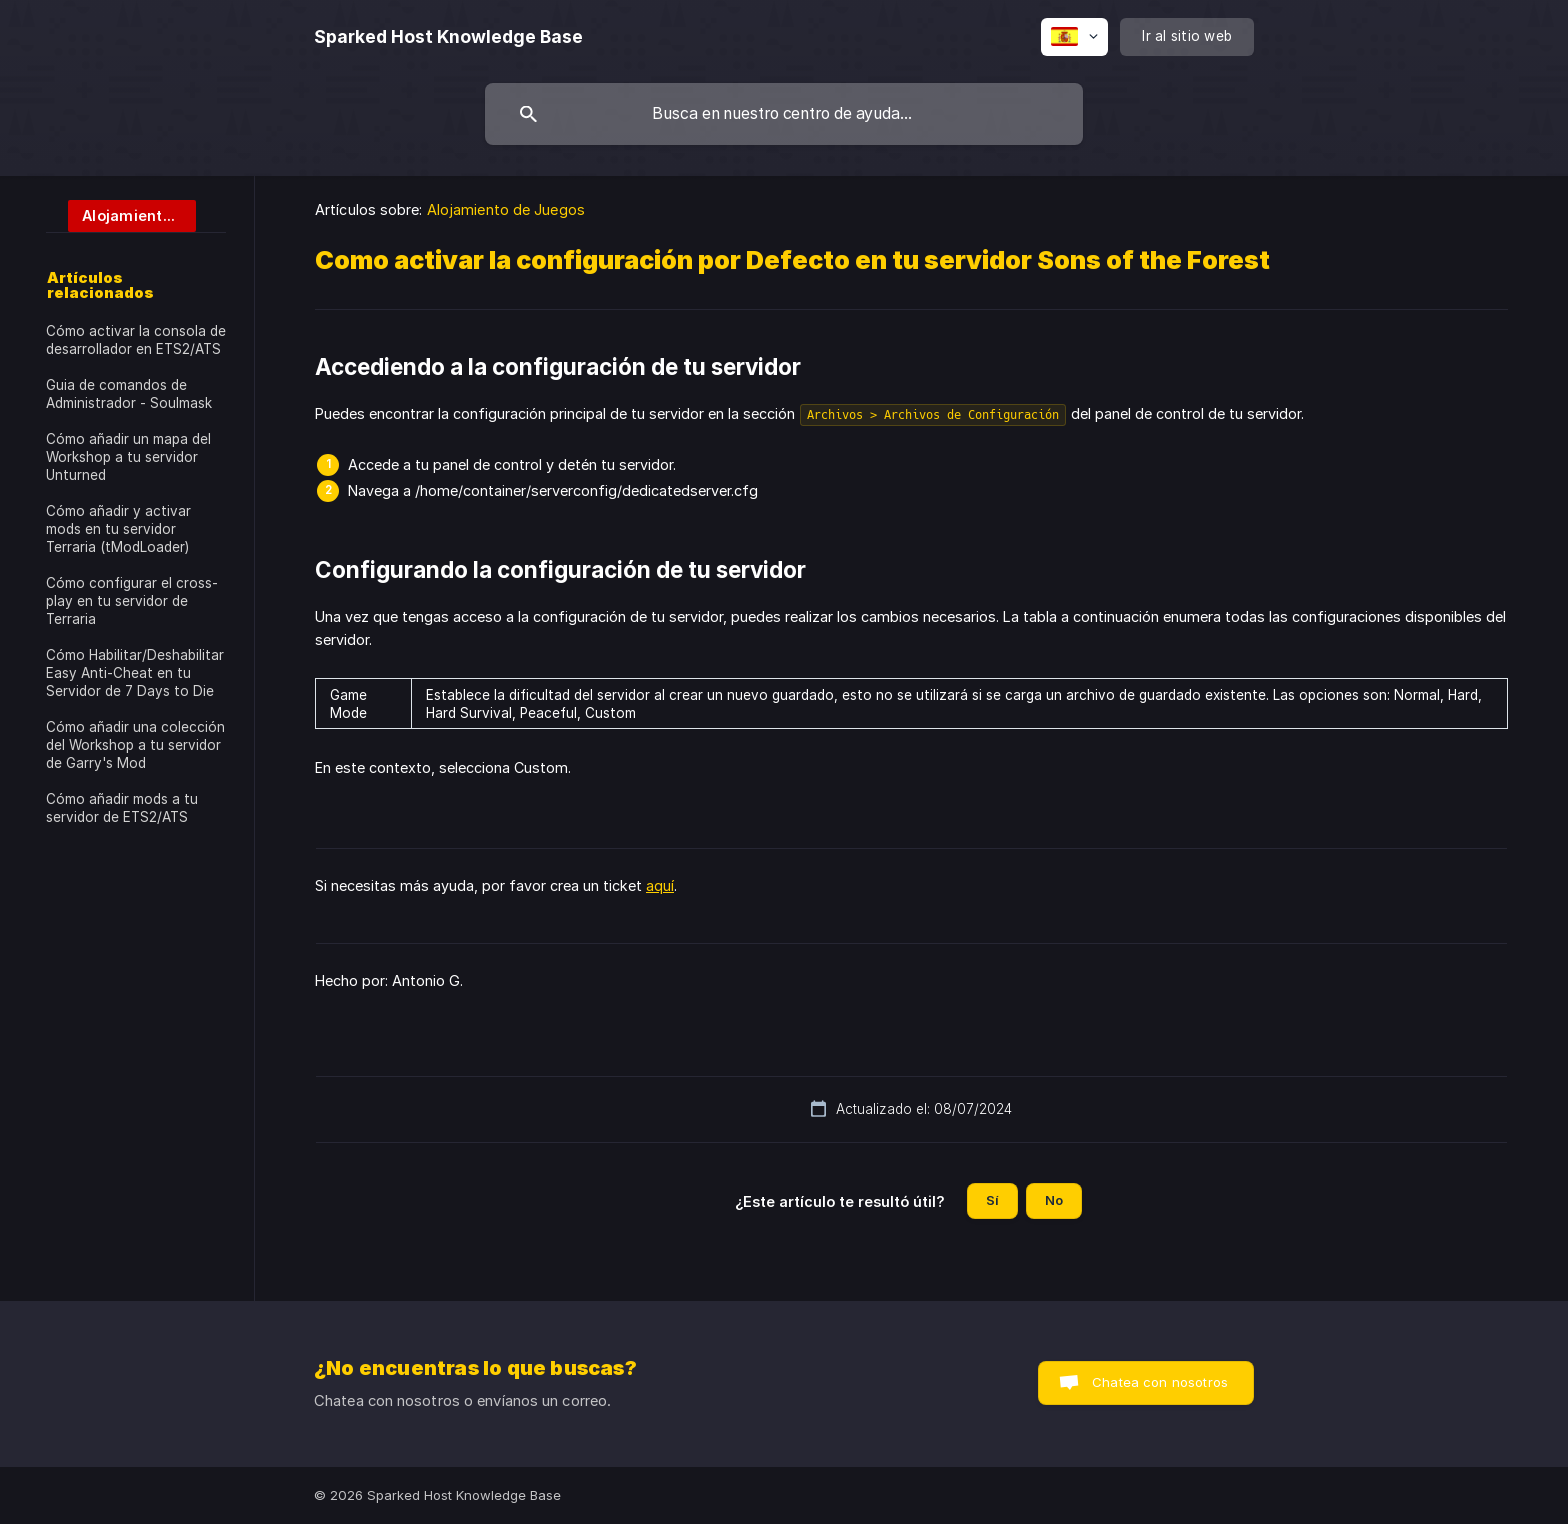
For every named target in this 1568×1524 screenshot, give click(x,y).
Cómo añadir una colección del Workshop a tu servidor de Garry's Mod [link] (135, 745)
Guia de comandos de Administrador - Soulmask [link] (129, 394)
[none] (448, 37)
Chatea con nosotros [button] (1160, 1382)
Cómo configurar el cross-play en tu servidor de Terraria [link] (132, 601)
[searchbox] (784, 114)
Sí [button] (992, 1200)
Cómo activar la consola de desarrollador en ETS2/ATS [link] (136, 340)
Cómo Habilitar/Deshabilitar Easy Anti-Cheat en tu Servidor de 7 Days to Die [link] (135, 673)
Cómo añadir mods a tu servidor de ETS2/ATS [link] (122, 808)
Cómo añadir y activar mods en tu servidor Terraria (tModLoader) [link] (118, 529)
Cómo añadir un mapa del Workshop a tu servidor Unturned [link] (128, 457)
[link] (121, 214)
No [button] (1054, 1200)
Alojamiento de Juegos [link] (506, 209)
